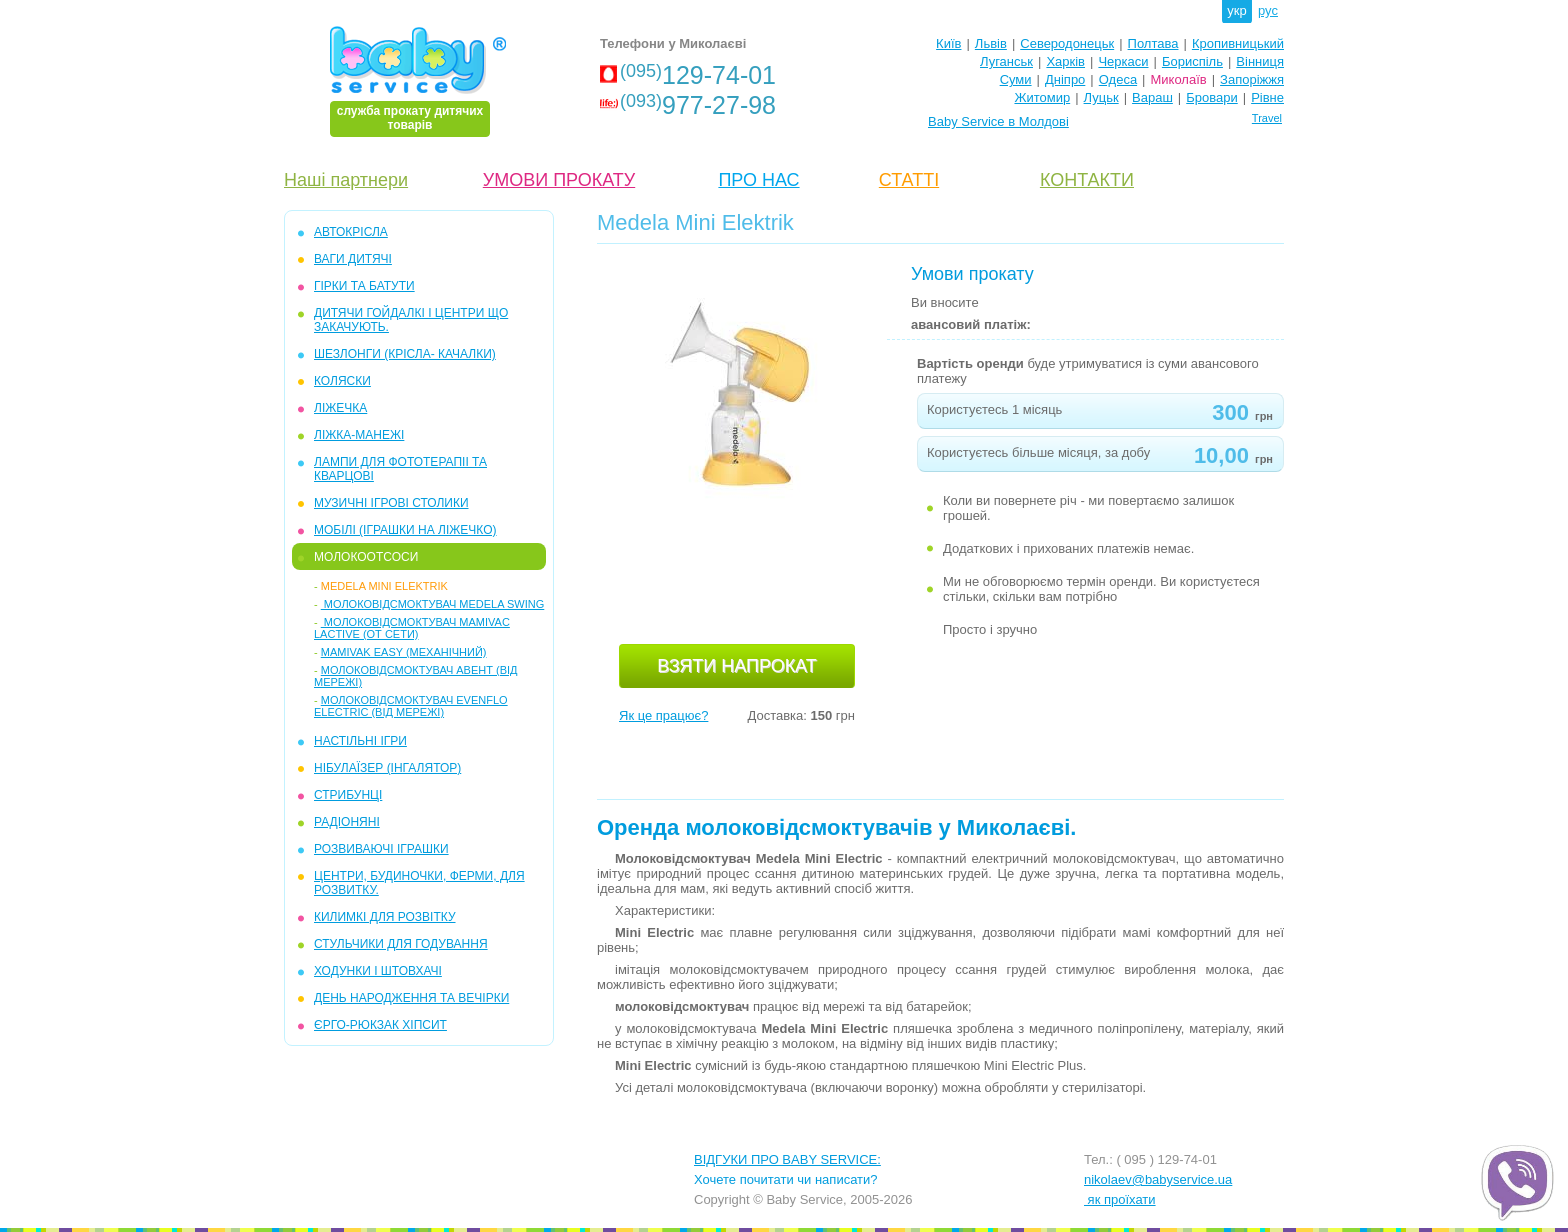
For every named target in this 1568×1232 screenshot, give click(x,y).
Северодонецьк (1067, 43)
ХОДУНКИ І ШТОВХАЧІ (378, 971)
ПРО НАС (758, 180)
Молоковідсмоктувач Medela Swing (433, 604)
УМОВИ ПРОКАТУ (559, 180)
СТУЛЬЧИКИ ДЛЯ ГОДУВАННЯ (401, 944)
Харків (1065, 61)
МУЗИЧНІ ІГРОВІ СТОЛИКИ (391, 503)
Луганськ (1006, 61)
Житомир (1042, 97)
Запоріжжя (1252, 79)
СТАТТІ (909, 180)
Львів (991, 43)
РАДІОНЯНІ (347, 822)
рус (1268, 10)
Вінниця (1260, 61)
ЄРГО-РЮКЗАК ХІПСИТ (380, 1025)
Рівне (1267, 97)
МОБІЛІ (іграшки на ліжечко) (405, 530)
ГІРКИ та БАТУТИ (364, 286)
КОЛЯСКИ (342, 381)
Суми (1016, 79)
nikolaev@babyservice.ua (1158, 1179)
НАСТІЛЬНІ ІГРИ (360, 741)
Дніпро (1065, 79)
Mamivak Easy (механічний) (404, 652)
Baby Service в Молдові (998, 121)
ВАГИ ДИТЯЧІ (353, 259)
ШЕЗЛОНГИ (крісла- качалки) (405, 354)
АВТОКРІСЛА (351, 232)
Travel (1267, 118)
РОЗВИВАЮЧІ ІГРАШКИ (381, 849)
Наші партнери (346, 180)
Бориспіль (1192, 61)
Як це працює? (663, 715)
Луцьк (1101, 97)
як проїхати (1120, 1199)
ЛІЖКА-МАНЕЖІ (359, 435)
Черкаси (1123, 61)
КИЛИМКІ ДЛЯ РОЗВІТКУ (385, 917)
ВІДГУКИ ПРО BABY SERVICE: (787, 1159)
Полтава (1153, 43)
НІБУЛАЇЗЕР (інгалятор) (387, 768)
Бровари (1211, 97)
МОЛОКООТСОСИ (366, 557)
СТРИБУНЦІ (348, 795)
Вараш (1152, 97)
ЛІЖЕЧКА (340, 408)
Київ (948, 43)
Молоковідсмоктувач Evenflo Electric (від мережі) (411, 706)
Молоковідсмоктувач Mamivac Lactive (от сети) (412, 628)
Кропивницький (1238, 43)
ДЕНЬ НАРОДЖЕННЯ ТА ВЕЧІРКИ (411, 998)
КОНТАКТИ (1087, 180)
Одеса (1118, 79)
